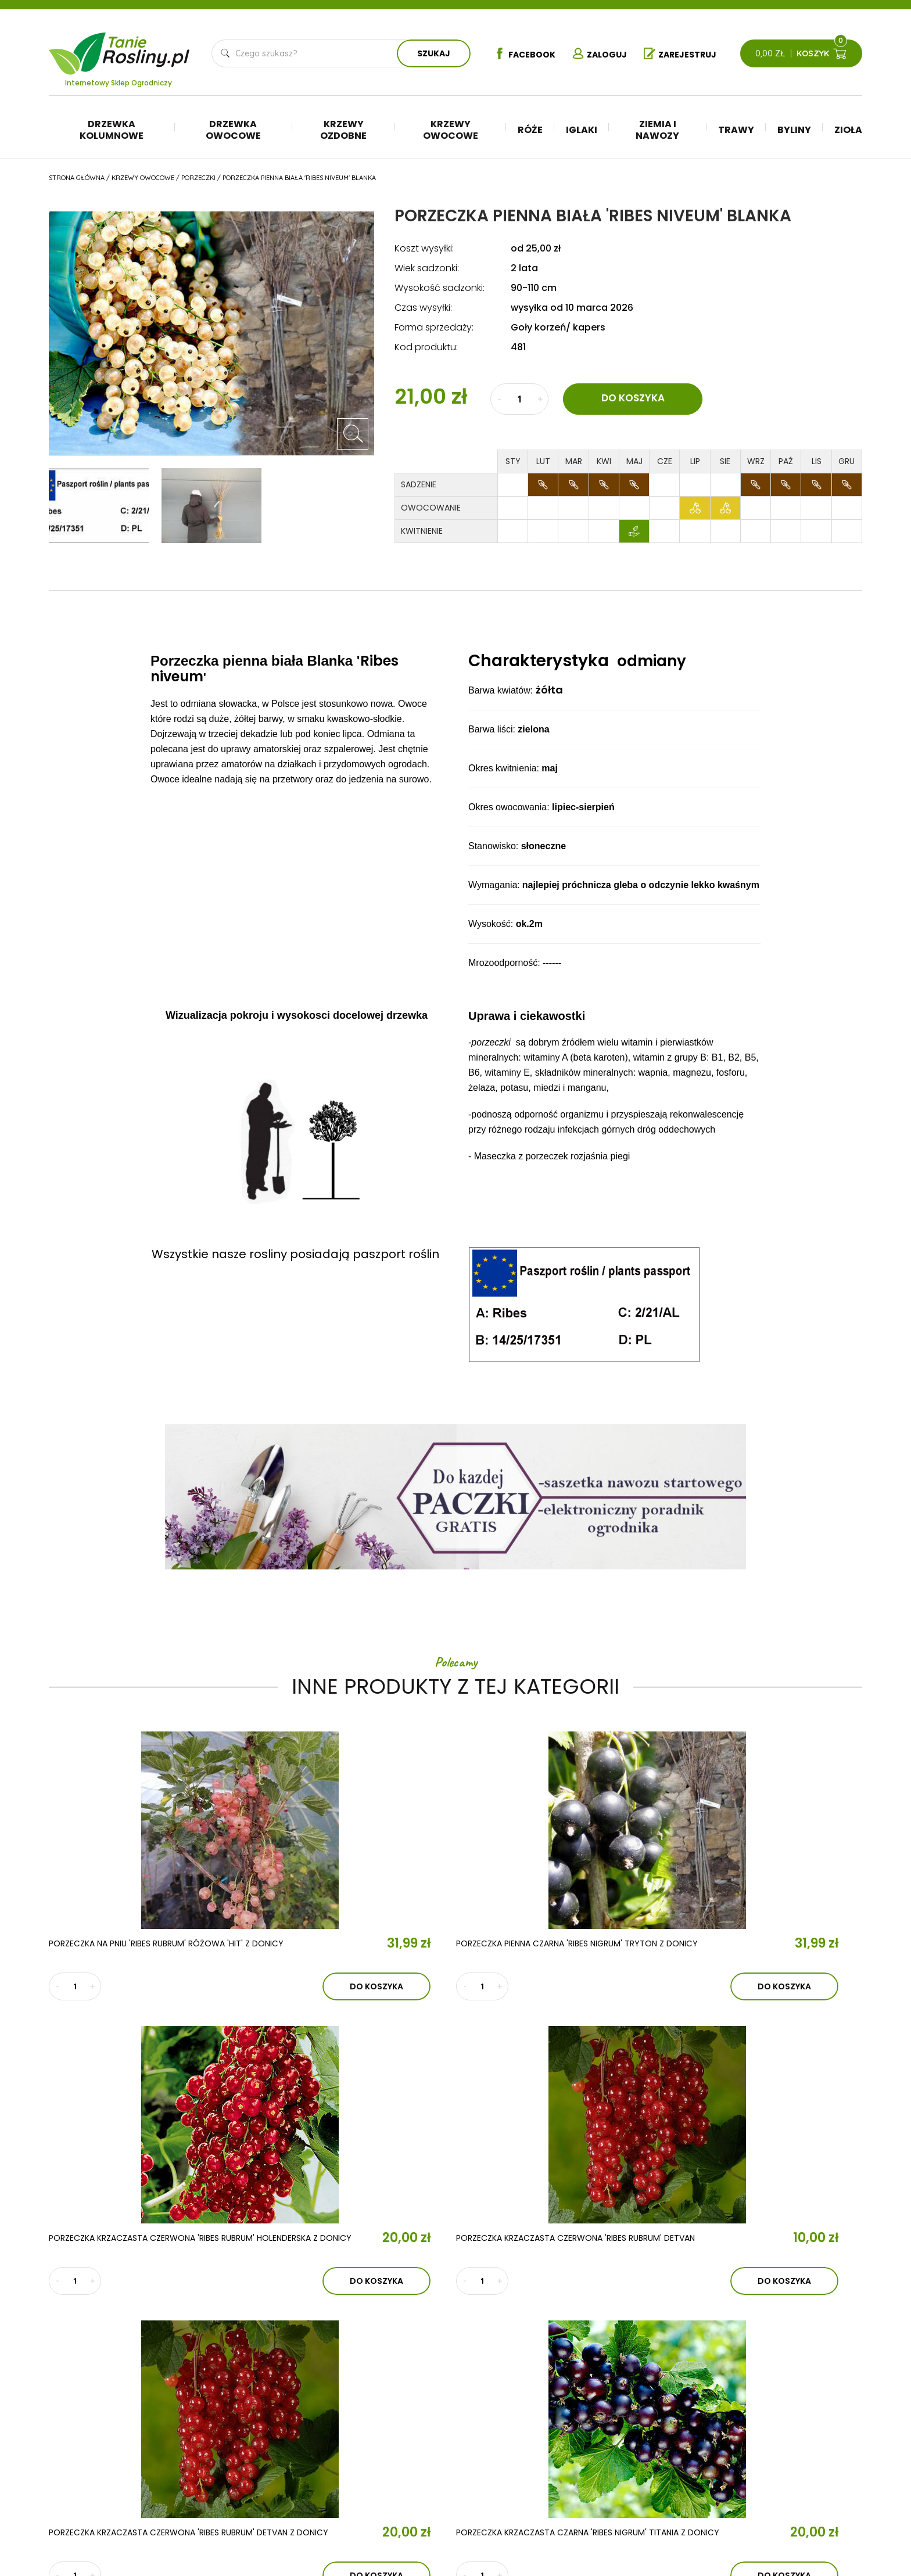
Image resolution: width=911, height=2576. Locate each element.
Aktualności (306, 2419)
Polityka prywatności (791, 2430)
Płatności (766, 2465)
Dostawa (764, 2482)
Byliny (794, 129)
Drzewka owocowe (233, 129)
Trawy (736, 129)
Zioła (848, 129)
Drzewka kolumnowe (112, 129)
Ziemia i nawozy (657, 129)
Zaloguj (598, 54)
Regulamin (766, 2413)
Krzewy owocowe (450, 129)
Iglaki (581, 129)
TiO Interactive (837, 2518)
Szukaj (429, 53)
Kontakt (289, 2453)
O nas (278, 2385)
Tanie (147, 46)
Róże (530, 129)
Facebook (516, 54)
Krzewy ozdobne (343, 129)
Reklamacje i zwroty (788, 2447)
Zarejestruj (684, 54)
